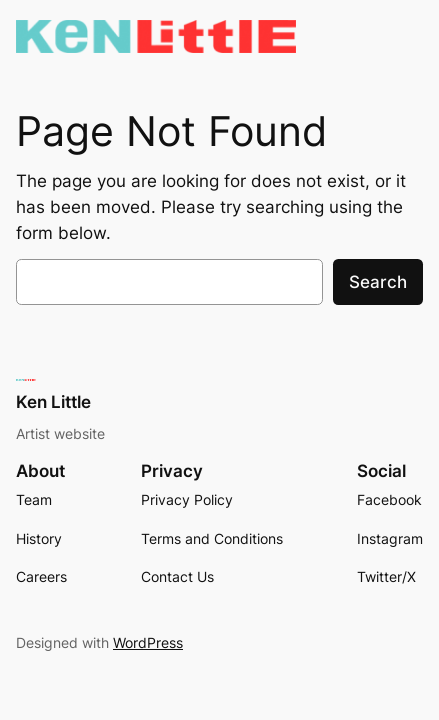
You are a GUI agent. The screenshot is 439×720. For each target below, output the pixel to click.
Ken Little (53, 402)
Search (378, 282)
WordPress (148, 642)
